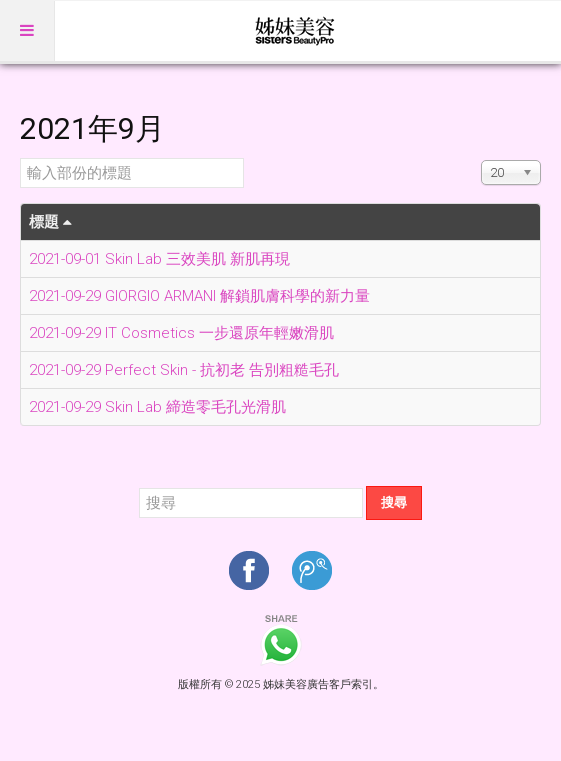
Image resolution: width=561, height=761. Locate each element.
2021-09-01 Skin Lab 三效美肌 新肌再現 (159, 259)
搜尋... (139, 486)
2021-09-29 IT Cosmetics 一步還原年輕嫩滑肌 (181, 333)
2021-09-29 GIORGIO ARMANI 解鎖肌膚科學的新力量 (199, 296)
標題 (50, 222)
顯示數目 (481, 158)
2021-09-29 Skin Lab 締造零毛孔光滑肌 (157, 407)
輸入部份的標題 (20, 158)
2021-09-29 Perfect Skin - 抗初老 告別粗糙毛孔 (184, 370)
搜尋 (394, 502)
